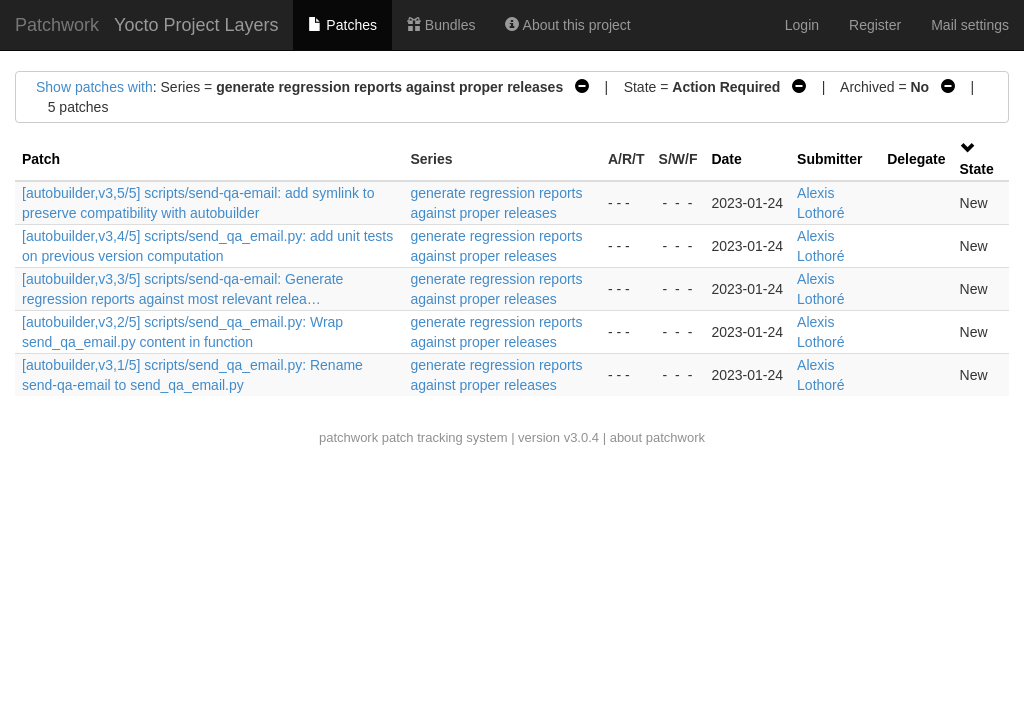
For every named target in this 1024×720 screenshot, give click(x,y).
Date (726, 159)
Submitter (829, 159)
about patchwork (657, 437)
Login (802, 25)
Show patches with (94, 87)
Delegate (916, 159)
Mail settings (970, 25)
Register (875, 25)
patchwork (348, 437)
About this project (567, 25)
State (977, 169)
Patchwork (57, 25)
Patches (342, 25)
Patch (41, 159)
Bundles (441, 25)
